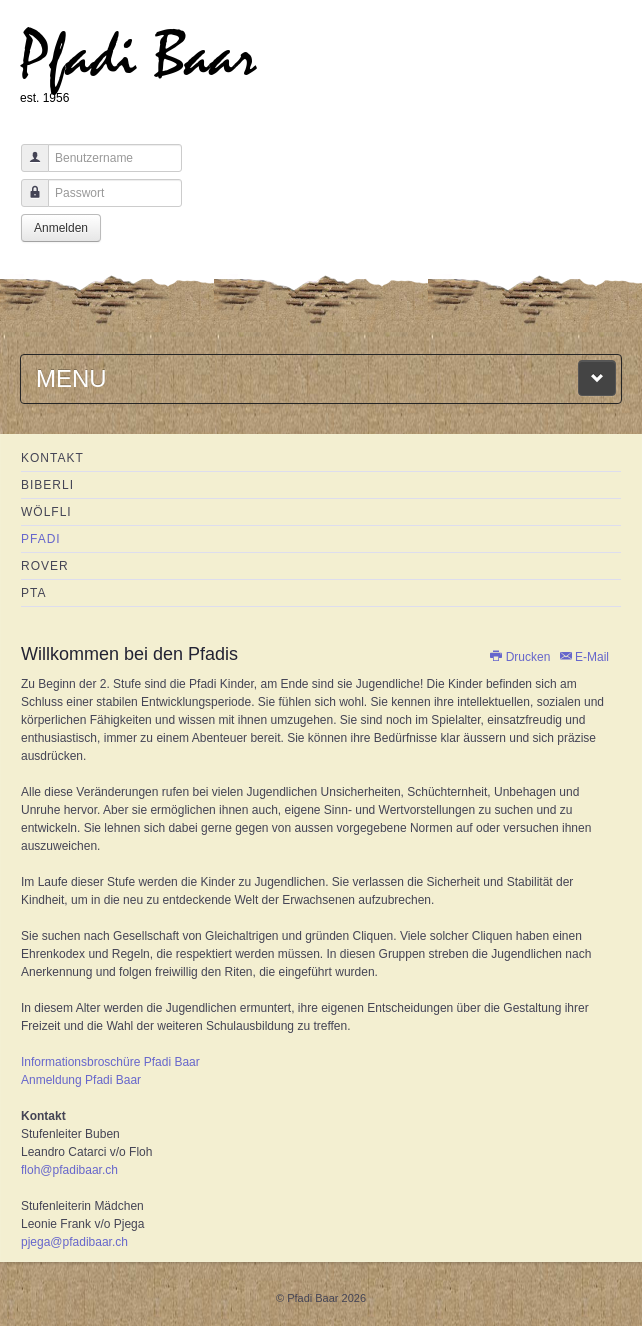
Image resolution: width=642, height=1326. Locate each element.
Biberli (47, 485)
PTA (33, 593)
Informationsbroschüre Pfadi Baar (110, 1062)
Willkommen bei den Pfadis (129, 654)
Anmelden (61, 228)
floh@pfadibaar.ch (69, 1170)
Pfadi (41, 539)
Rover (45, 566)
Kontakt (52, 458)
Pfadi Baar (138, 56)
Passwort (27, 202)
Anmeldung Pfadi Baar (81, 1080)
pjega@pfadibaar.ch (74, 1242)
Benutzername (27, 167)
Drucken (520, 657)
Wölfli (46, 512)
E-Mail (583, 657)
